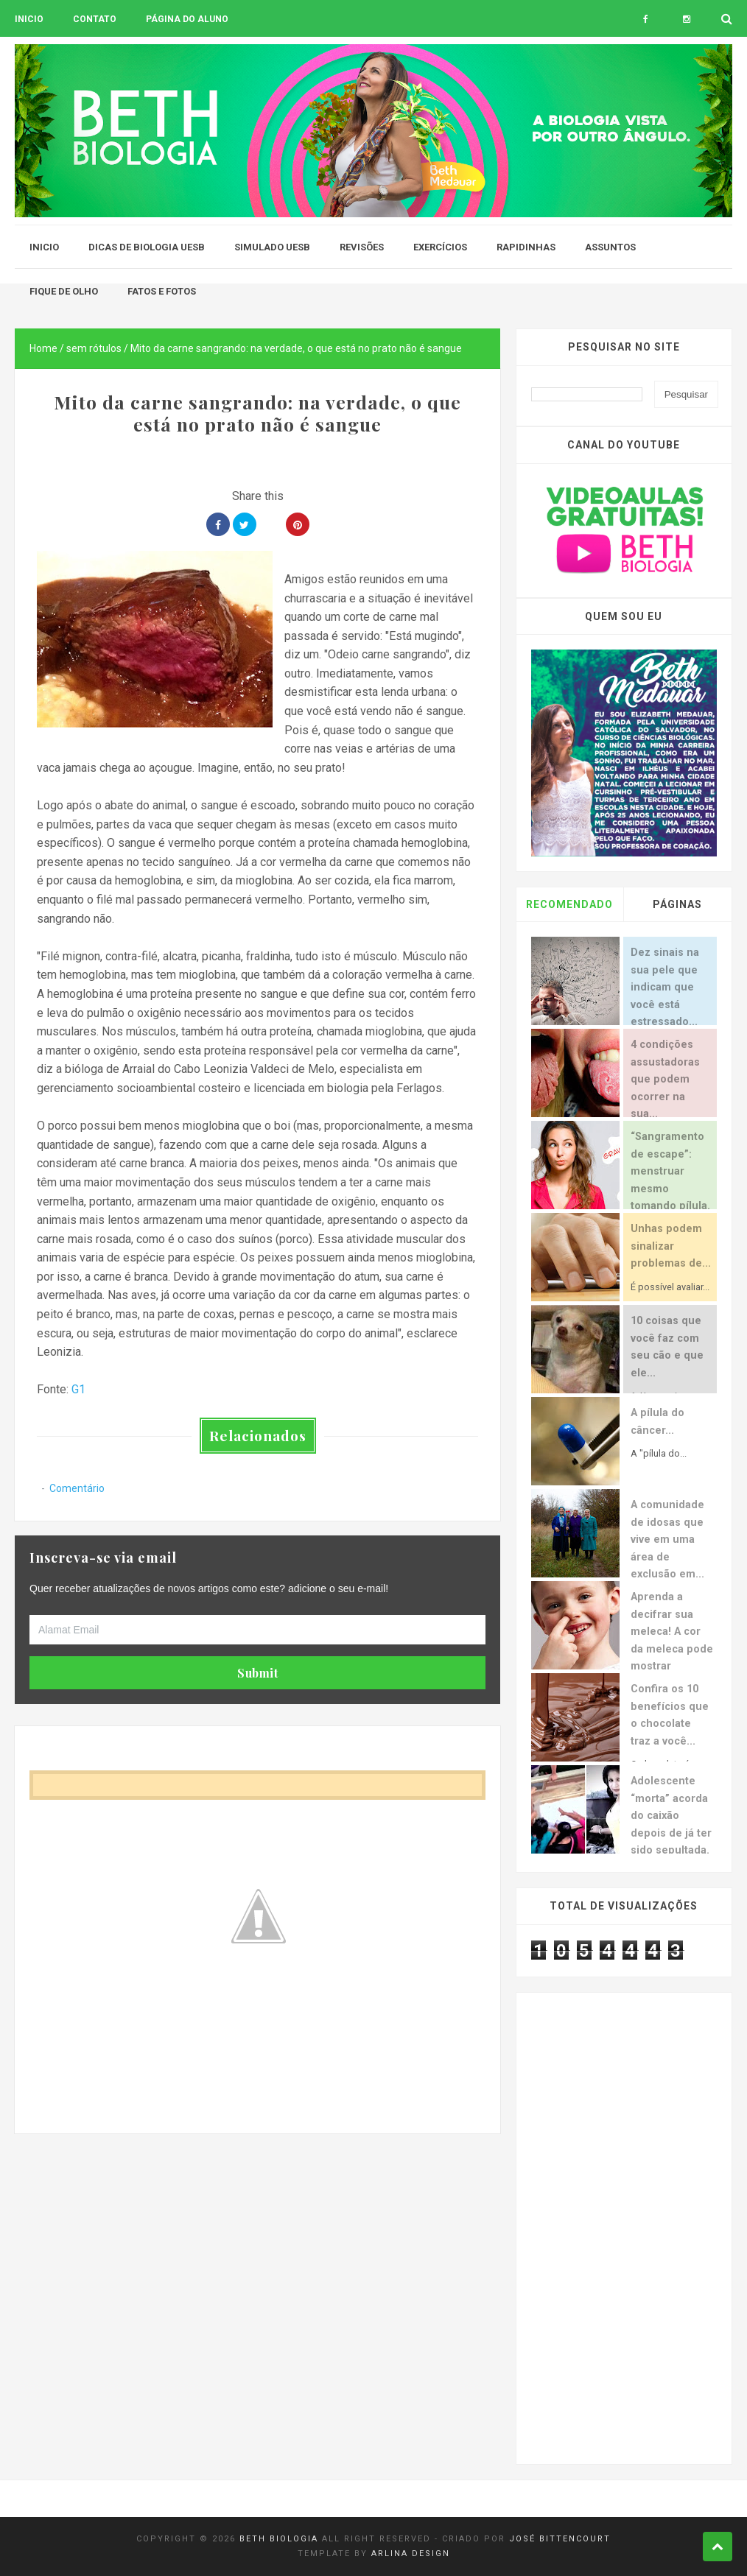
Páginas (677, 904)
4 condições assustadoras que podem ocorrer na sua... (665, 1079)
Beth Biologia (278, 2539)
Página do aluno (187, 19)
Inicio (29, 19)
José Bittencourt (560, 2539)
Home (43, 348)
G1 (78, 1389)
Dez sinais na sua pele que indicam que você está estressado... (665, 987)
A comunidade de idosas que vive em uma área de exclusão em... (667, 1539)
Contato (94, 19)
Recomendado (569, 904)
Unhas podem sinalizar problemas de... (671, 1246)
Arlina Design (410, 2553)
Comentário (77, 1488)
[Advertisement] (257, 2236)
